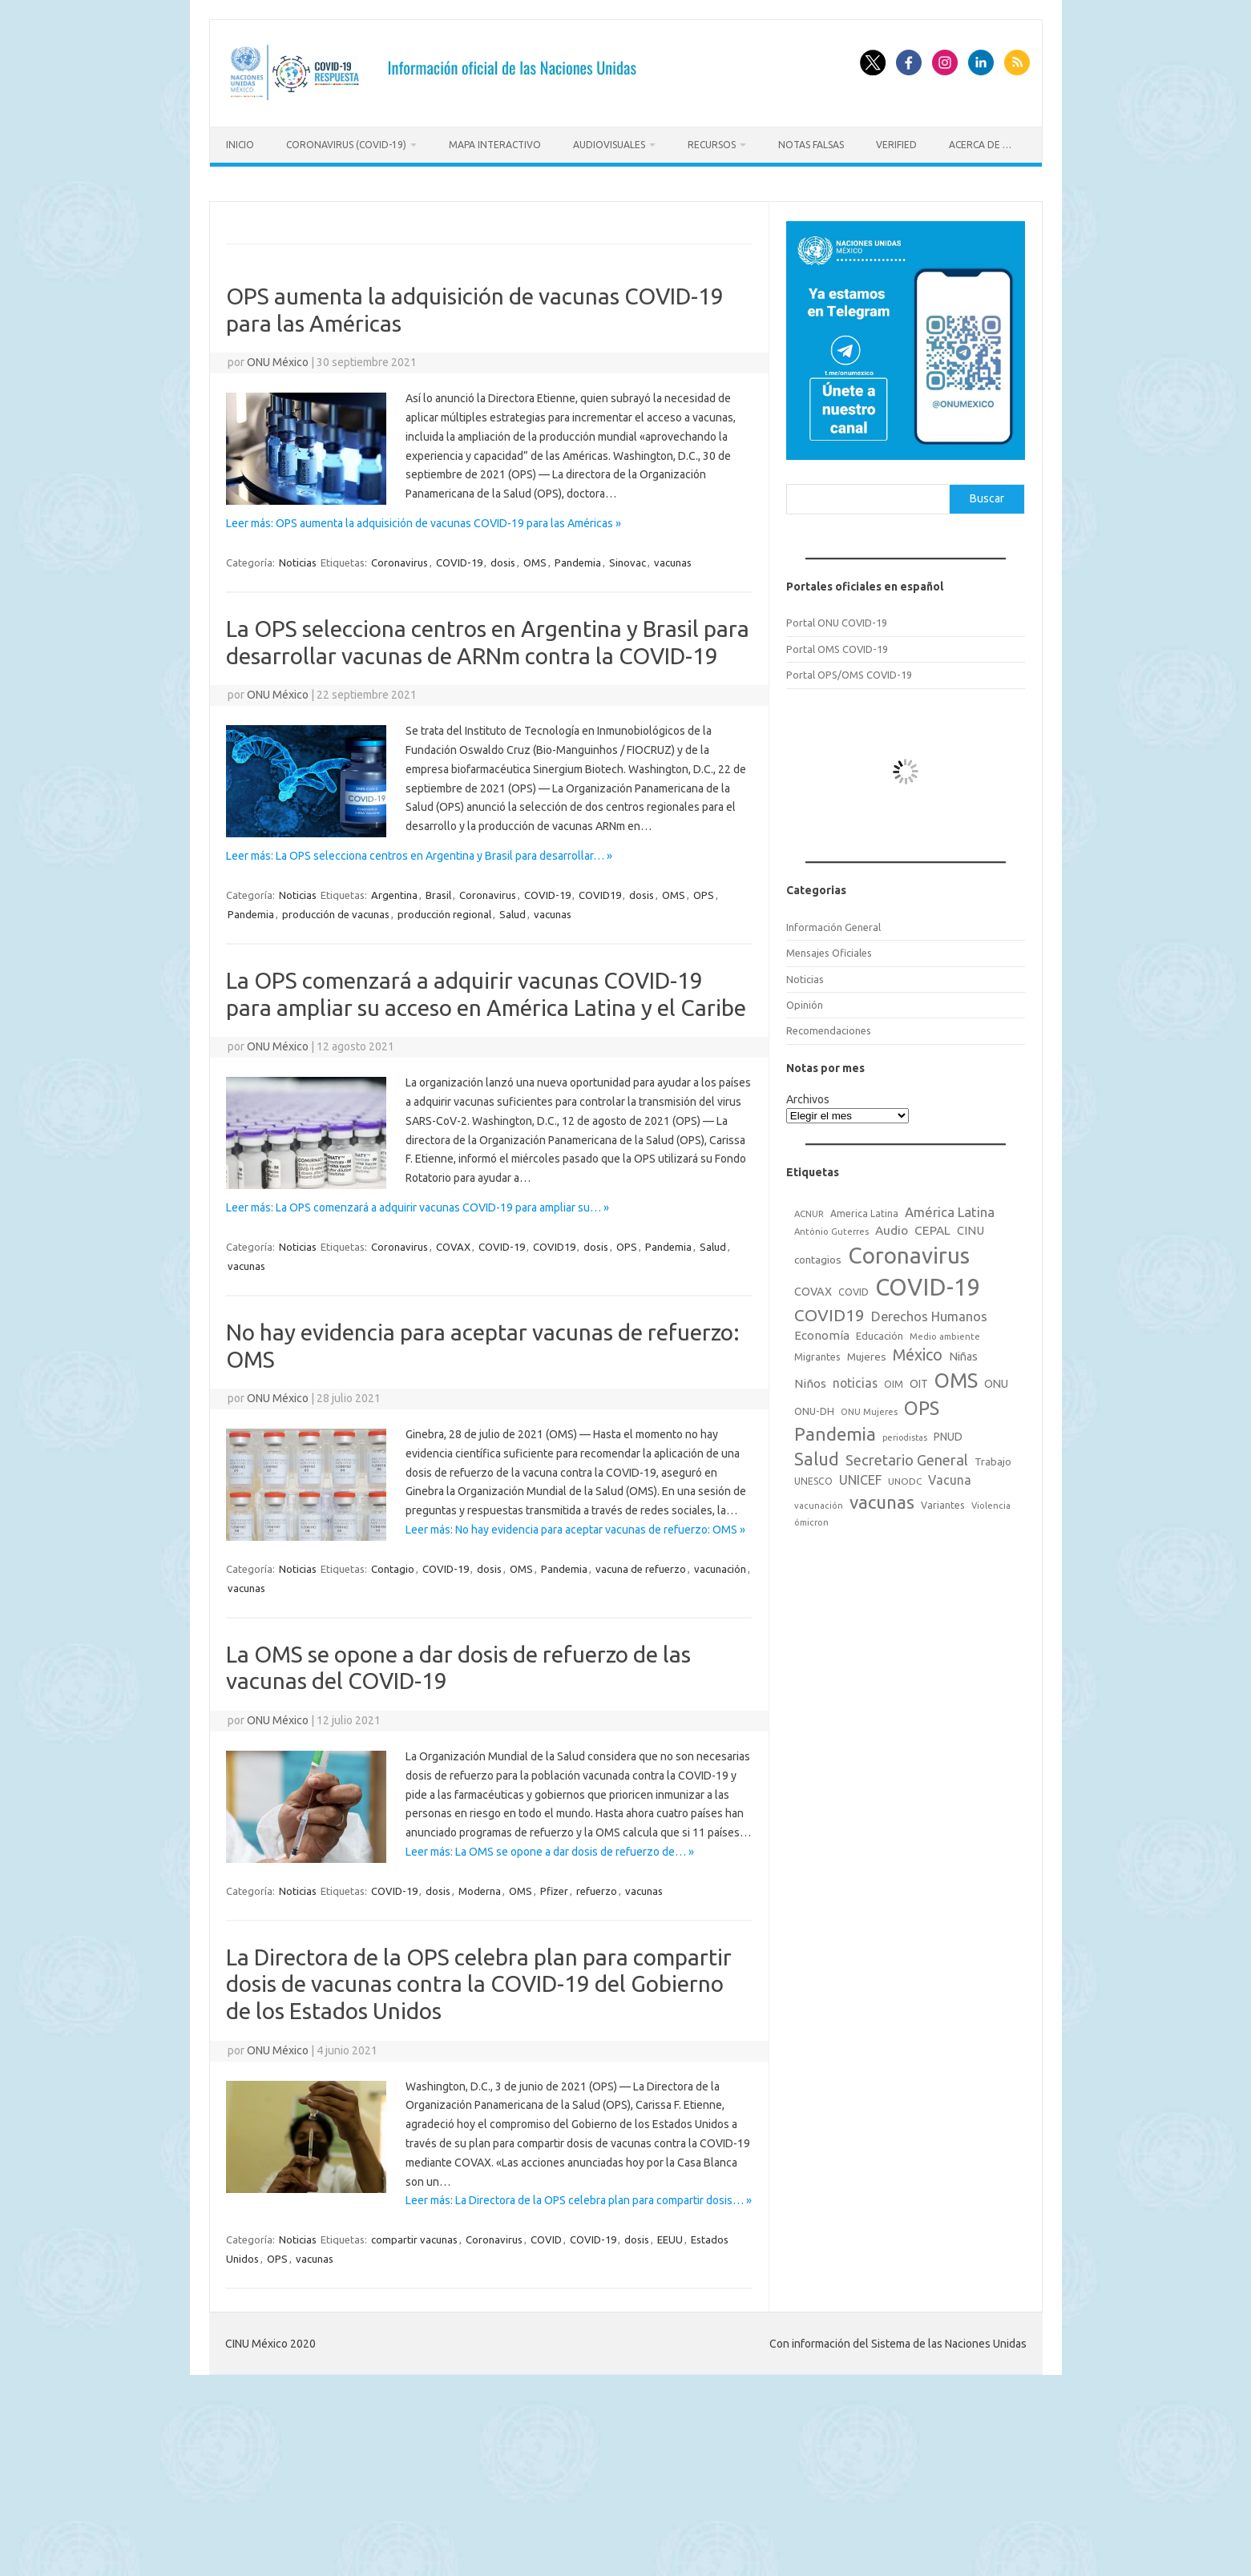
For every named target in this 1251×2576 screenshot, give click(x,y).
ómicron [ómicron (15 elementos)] (811, 1518)
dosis (502, 558)
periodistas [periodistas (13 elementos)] (904, 1433)
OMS (535, 558)
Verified (896, 144)
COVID (546, 2235)
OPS (703, 891)
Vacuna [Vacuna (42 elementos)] (949, 1476)
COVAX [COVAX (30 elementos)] (813, 1286)
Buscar (987, 494)
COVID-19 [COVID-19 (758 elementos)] (928, 1282)
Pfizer (554, 1887)
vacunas (673, 558)
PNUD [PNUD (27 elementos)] (948, 1432)
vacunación (720, 1564)
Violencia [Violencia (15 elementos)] (991, 1501)
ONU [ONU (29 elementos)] (996, 1379)
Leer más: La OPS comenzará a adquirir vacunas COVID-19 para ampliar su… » (417, 1203)
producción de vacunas (335, 910)
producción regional (444, 910)
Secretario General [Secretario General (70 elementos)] (906, 1456)
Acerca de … (980, 144)
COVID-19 (459, 558)
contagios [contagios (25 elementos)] (817, 1254)
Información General (833, 923)
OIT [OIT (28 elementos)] (919, 1379)
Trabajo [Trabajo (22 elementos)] (993, 1457)
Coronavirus (399, 558)
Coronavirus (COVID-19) (346, 144)
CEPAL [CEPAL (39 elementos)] (932, 1226)
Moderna (479, 1887)
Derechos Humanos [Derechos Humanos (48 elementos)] (929, 1312)
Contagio (392, 1564)
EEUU (670, 2235)
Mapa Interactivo (495, 144)
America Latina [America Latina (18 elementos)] (864, 1209)
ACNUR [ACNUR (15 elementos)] (809, 1210)
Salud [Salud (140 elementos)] (816, 1455)
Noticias (298, 558)
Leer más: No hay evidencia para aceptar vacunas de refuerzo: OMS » (575, 1525)
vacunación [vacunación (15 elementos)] (818, 1501)
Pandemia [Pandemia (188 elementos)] (835, 1430)
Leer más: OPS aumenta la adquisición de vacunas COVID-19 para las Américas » (423, 519)
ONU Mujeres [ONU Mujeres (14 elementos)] (869, 1408)
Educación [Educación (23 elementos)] (879, 1331)
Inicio (240, 144)
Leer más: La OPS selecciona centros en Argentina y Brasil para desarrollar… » (419, 851)
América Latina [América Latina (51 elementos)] (950, 1207)
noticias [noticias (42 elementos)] (855, 1379)
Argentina (394, 891)
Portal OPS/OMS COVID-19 (849, 670)
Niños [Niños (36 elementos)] (810, 1379)
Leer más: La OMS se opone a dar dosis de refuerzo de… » (550, 1847)
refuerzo (596, 1887)
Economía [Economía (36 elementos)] (821, 1331)
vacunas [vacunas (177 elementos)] (881, 1498)
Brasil (438, 891)
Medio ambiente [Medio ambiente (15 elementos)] (945, 1332)
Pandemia (578, 558)
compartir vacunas (414, 2235)
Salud (512, 910)
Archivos (807, 1095)
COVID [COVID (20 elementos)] (853, 1286)
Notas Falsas (811, 144)
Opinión (804, 1000)
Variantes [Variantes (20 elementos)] (943, 1500)
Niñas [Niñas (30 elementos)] (963, 1351)
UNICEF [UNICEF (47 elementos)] (860, 1476)
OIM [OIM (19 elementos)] (893, 1380)
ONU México (278, 358)
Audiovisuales (609, 144)
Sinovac (627, 558)
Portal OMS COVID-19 (837, 645)
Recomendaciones (828, 1026)
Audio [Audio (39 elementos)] (891, 1226)
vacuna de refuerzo (640, 1564)
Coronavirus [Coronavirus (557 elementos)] (909, 1250)
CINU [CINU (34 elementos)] (970, 1226)
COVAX (453, 1242)
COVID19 (600, 891)
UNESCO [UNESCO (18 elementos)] (813, 1477)
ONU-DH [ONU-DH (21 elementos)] (814, 1407)
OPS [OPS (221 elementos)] (921, 1403)
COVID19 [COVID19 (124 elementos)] (829, 1311)
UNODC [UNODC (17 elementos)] (905, 1477)
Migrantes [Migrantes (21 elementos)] (817, 1351)
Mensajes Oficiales (829, 948)
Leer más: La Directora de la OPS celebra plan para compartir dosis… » (579, 2196)
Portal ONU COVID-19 (836, 618)
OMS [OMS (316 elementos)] (956, 1376)
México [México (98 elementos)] (917, 1350)
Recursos (712, 144)
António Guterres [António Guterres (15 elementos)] (831, 1227)
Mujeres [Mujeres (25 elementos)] (866, 1351)
